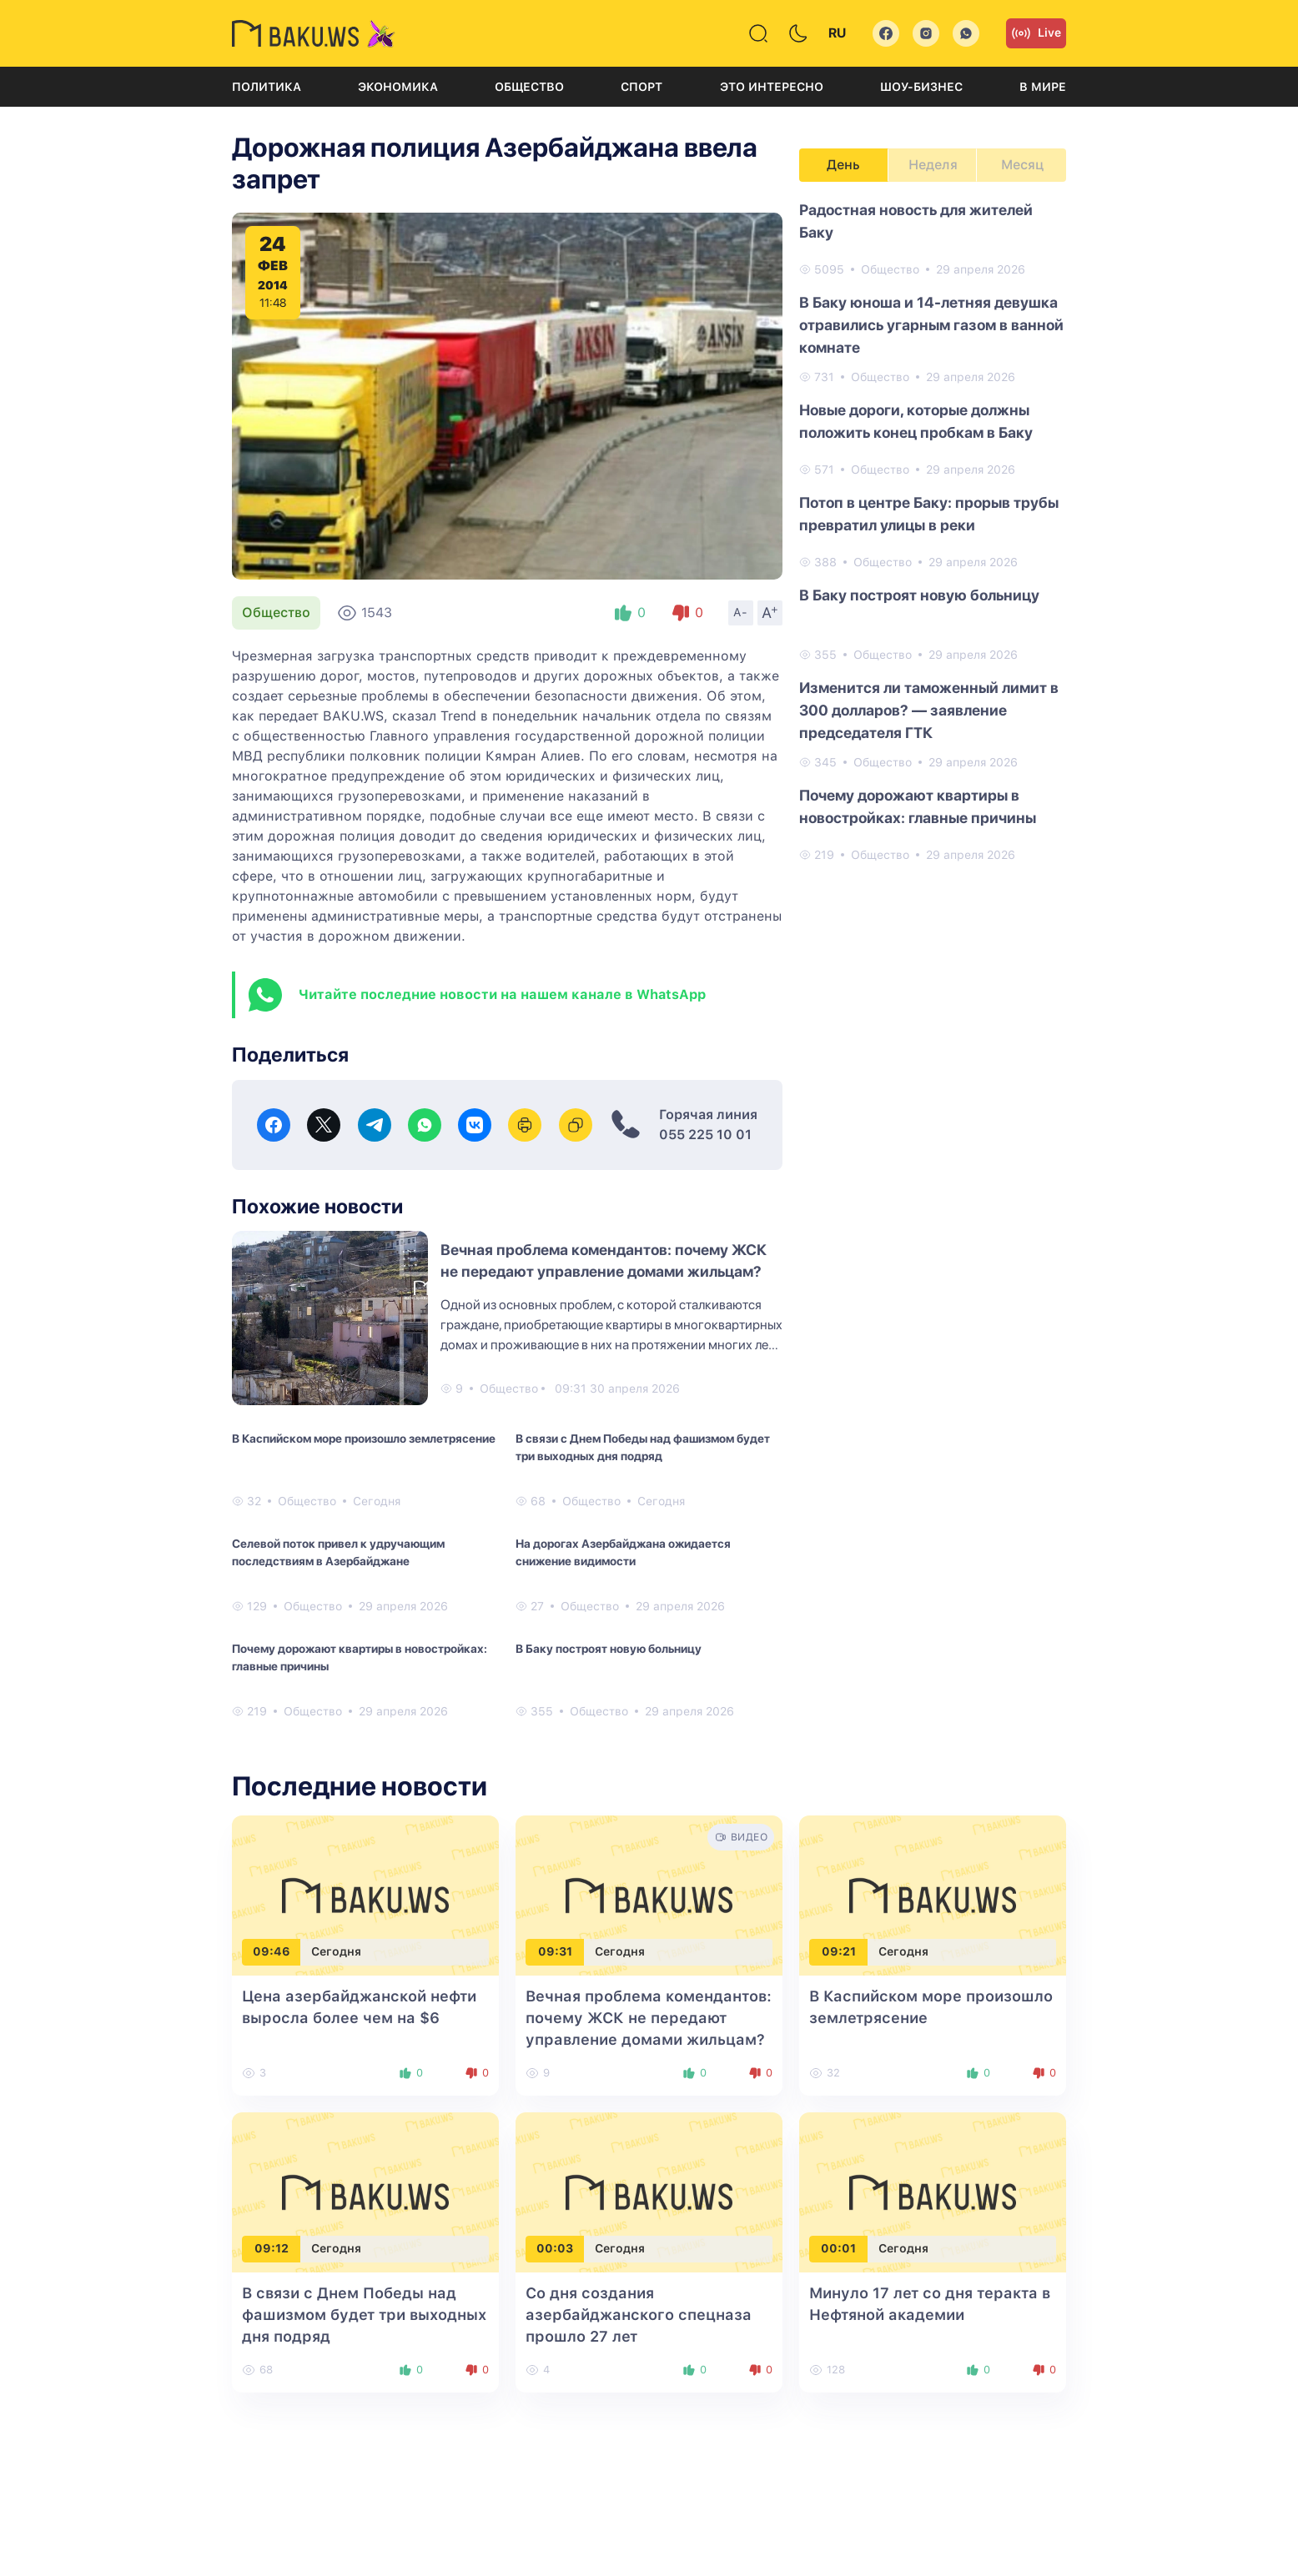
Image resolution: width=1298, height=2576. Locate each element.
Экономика (398, 86)
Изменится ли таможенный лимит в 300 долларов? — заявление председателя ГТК (929, 710)
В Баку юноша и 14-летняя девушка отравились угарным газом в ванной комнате (931, 325)
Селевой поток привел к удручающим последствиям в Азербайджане (338, 1552)
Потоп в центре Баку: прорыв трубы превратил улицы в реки (929, 514)
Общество (529, 86)
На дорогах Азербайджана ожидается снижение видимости (623, 1552)
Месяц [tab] (1022, 165)
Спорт (641, 86)
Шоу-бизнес (921, 86)
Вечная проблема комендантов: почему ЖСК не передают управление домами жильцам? (649, 2017)
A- (740, 612)
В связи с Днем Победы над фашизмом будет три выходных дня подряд (643, 1447)
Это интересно (771, 86)
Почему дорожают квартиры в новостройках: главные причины (359, 1657)
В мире (1042, 86)
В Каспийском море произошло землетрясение (364, 1438)
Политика (266, 86)
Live (1036, 33)
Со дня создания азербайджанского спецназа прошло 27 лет (639, 2314)
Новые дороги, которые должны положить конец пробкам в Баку (916, 421)
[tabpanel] (932, 531)
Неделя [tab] (933, 165)
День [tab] (843, 165)
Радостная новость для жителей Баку (916, 221)
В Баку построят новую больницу (609, 1648)
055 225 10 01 (705, 1134)
